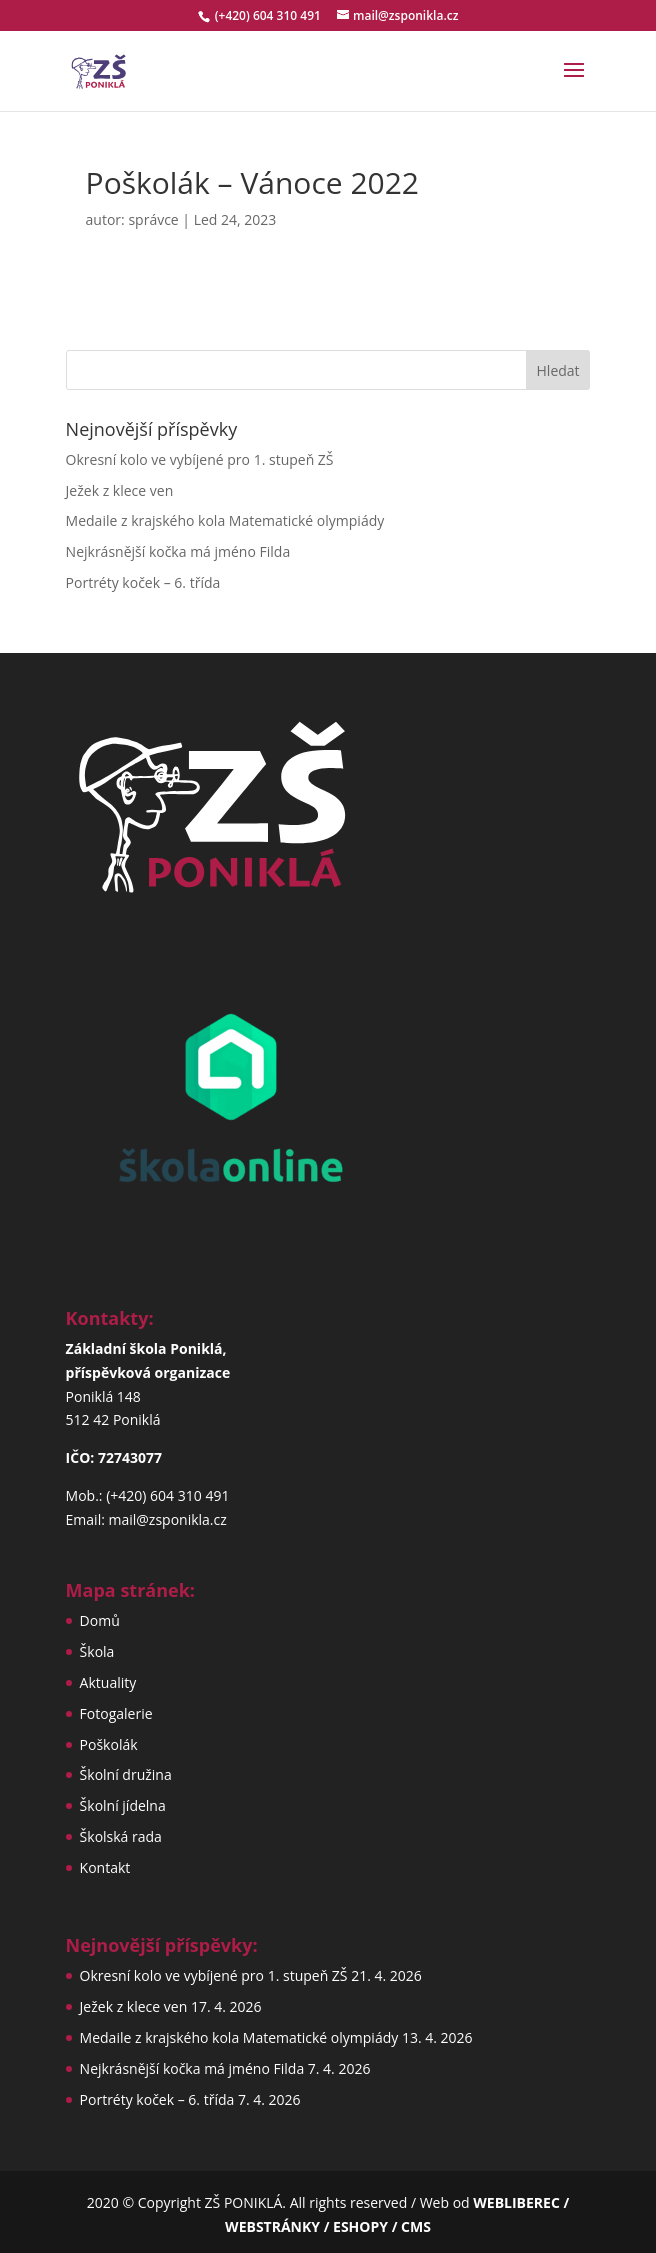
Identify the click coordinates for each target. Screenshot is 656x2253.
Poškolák (109, 1744)
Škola (97, 1651)
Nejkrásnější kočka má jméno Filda (178, 551)
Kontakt (105, 1867)
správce (153, 219)
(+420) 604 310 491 (269, 15)
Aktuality (108, 1682)
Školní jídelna (123, 1805)
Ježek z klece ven (120, 490)
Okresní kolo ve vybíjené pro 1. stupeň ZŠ (200, 459)
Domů (100, 1620)
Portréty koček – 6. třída (143, 582)
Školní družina (126, 1774)
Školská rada (121, 1836)
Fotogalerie (116, 1713)
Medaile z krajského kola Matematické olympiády (225, 520)
